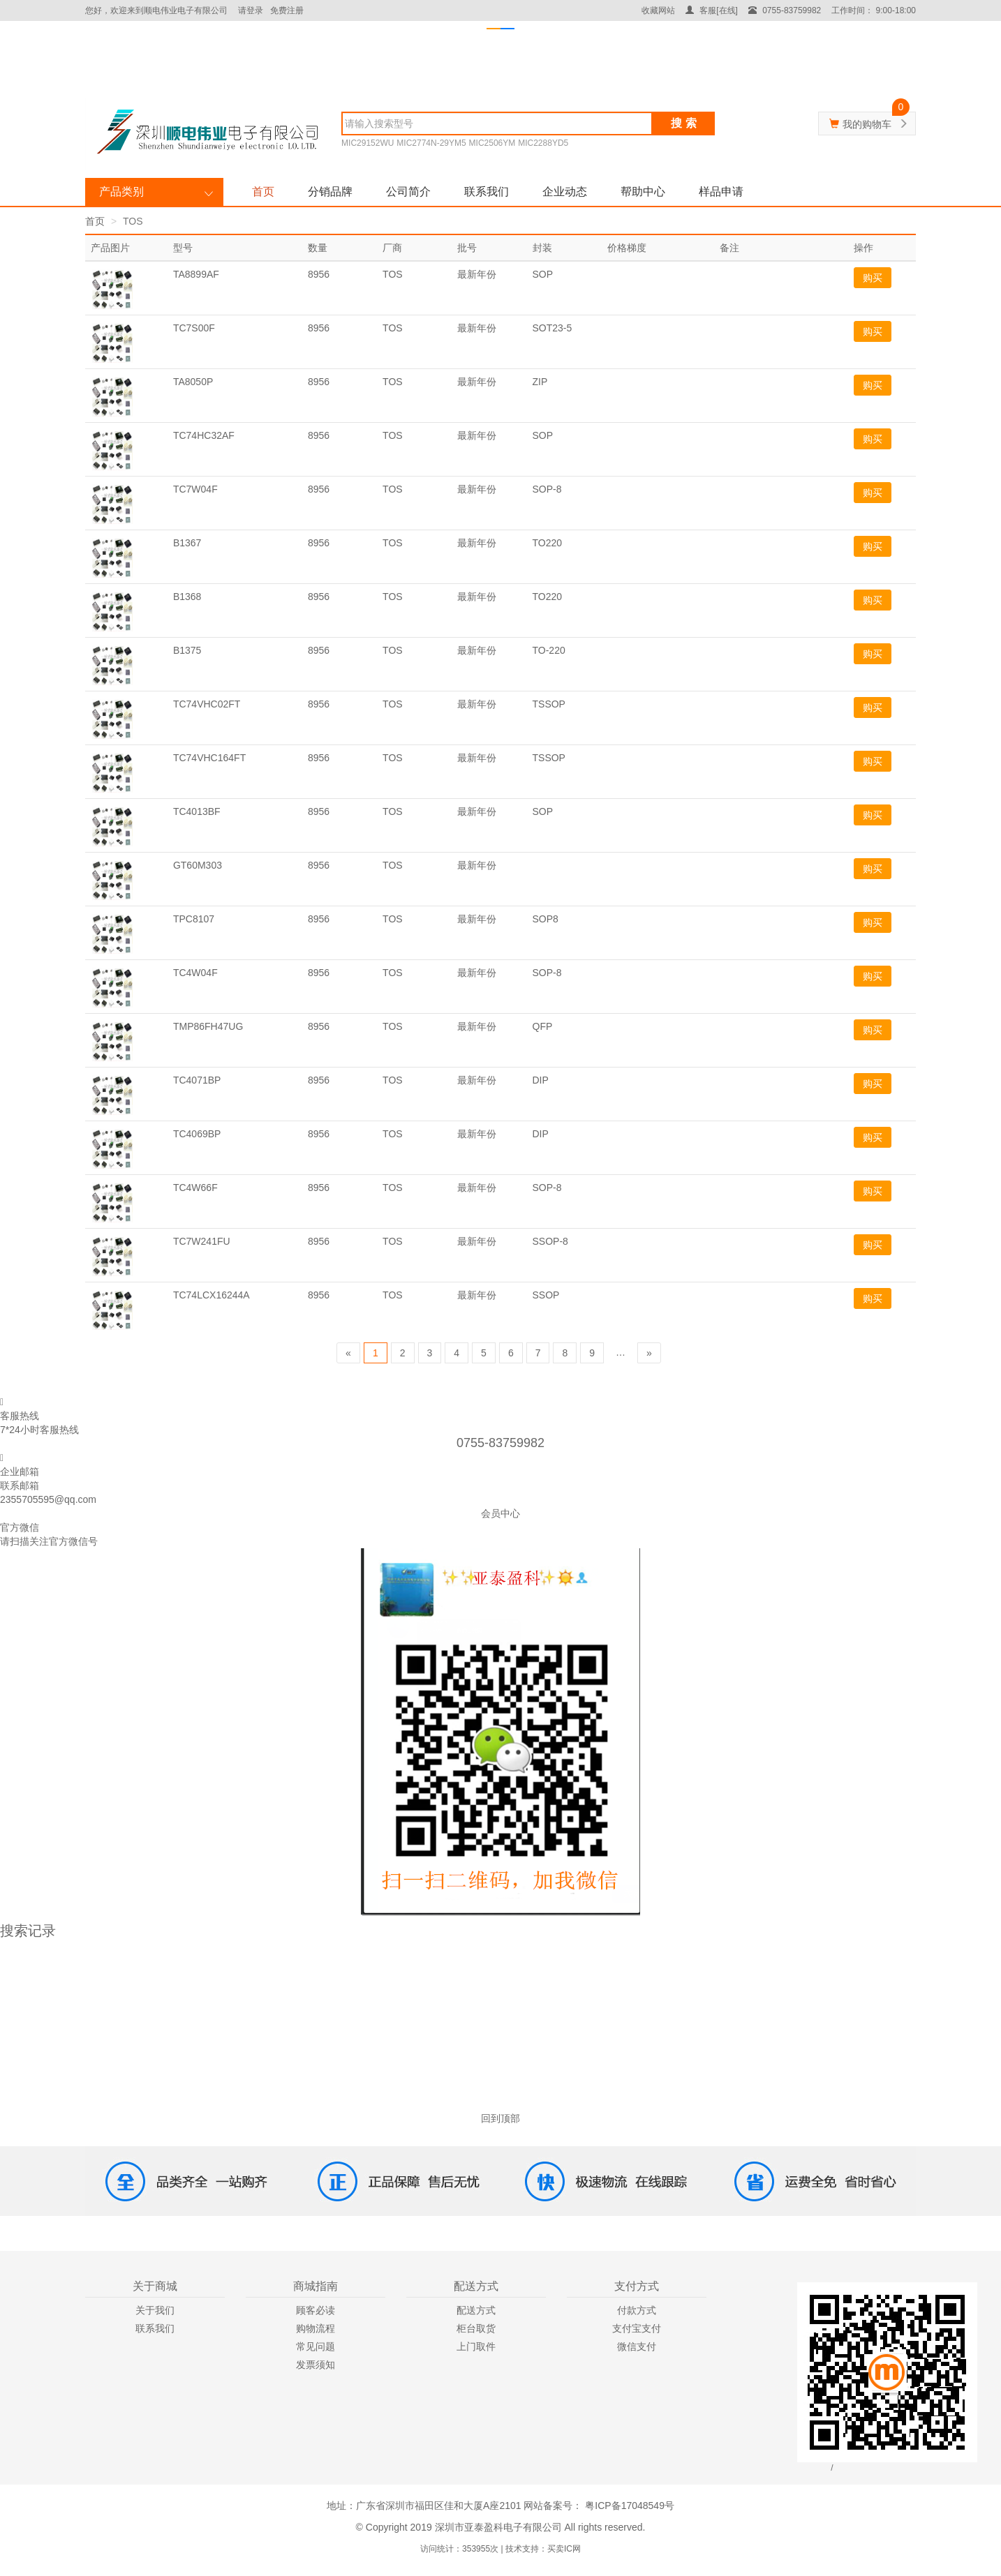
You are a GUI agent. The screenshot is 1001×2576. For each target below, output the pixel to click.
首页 (263, 191)
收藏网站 (658, 10)
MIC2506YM (492, 143)
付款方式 (636, 2310)
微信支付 (636, 2346)
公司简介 (408, 191)
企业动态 (564, 191)
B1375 (187, 650)
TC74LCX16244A (211, 1295)
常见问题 (315, 2346)
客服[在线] (711, 10)
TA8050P (193, 381)
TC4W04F (195, 972)
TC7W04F (195, 489)
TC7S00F (194, 328)
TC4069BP (197, 1133)
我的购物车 (867, 124)
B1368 (187, 596)
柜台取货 (476, 2328)
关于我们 (155, 2310)
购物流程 (315, 2328)
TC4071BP (197, 1080)
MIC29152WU (367, 143)
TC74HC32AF (204, 435)
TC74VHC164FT (209, 757)
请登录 (250, 10)
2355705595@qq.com (48, 1499)
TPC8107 (193, 918)
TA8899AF (196, 274)
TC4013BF (197, 811)
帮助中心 (643, 191)
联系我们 (486, 191)
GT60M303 (197, 865)
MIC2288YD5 (543, 143)
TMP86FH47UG (208, 1026)
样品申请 (721, 191)
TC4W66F (195, 1187)
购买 (872, 277)
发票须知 (315, 2364)
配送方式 (476, 2310)
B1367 (187, 542)
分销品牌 (330, 191)
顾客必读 (315, 2310)
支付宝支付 (636, 2328)
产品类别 (121, 191)
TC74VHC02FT (206, 704)
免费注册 (287, 10)
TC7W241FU (201, 1241)
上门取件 (476, 2346)
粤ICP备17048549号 (628, 2505)
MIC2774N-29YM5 (431, 143)
